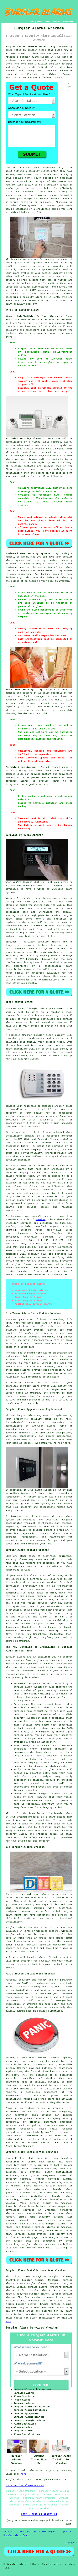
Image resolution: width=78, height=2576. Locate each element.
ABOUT (47, 22)
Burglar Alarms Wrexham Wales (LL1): (31, 46)
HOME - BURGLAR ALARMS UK (39, 2514)
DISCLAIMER (68, 22)
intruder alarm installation (24, 2230)
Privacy (69, 2543)
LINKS (39, 22)
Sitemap (8, 2532)
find (17, 2276)
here (8, 2321)
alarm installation (37, 1274)
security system (39, 171)
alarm (14, 326)
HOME (32, 22)
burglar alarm (29, 57)
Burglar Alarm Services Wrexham (32, 2327)
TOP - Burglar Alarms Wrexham (25, 2485)
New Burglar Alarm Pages (37, 2532)
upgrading (16, 1503)
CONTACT (56, 22)
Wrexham (40, 1219)
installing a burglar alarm (49, 1674)
